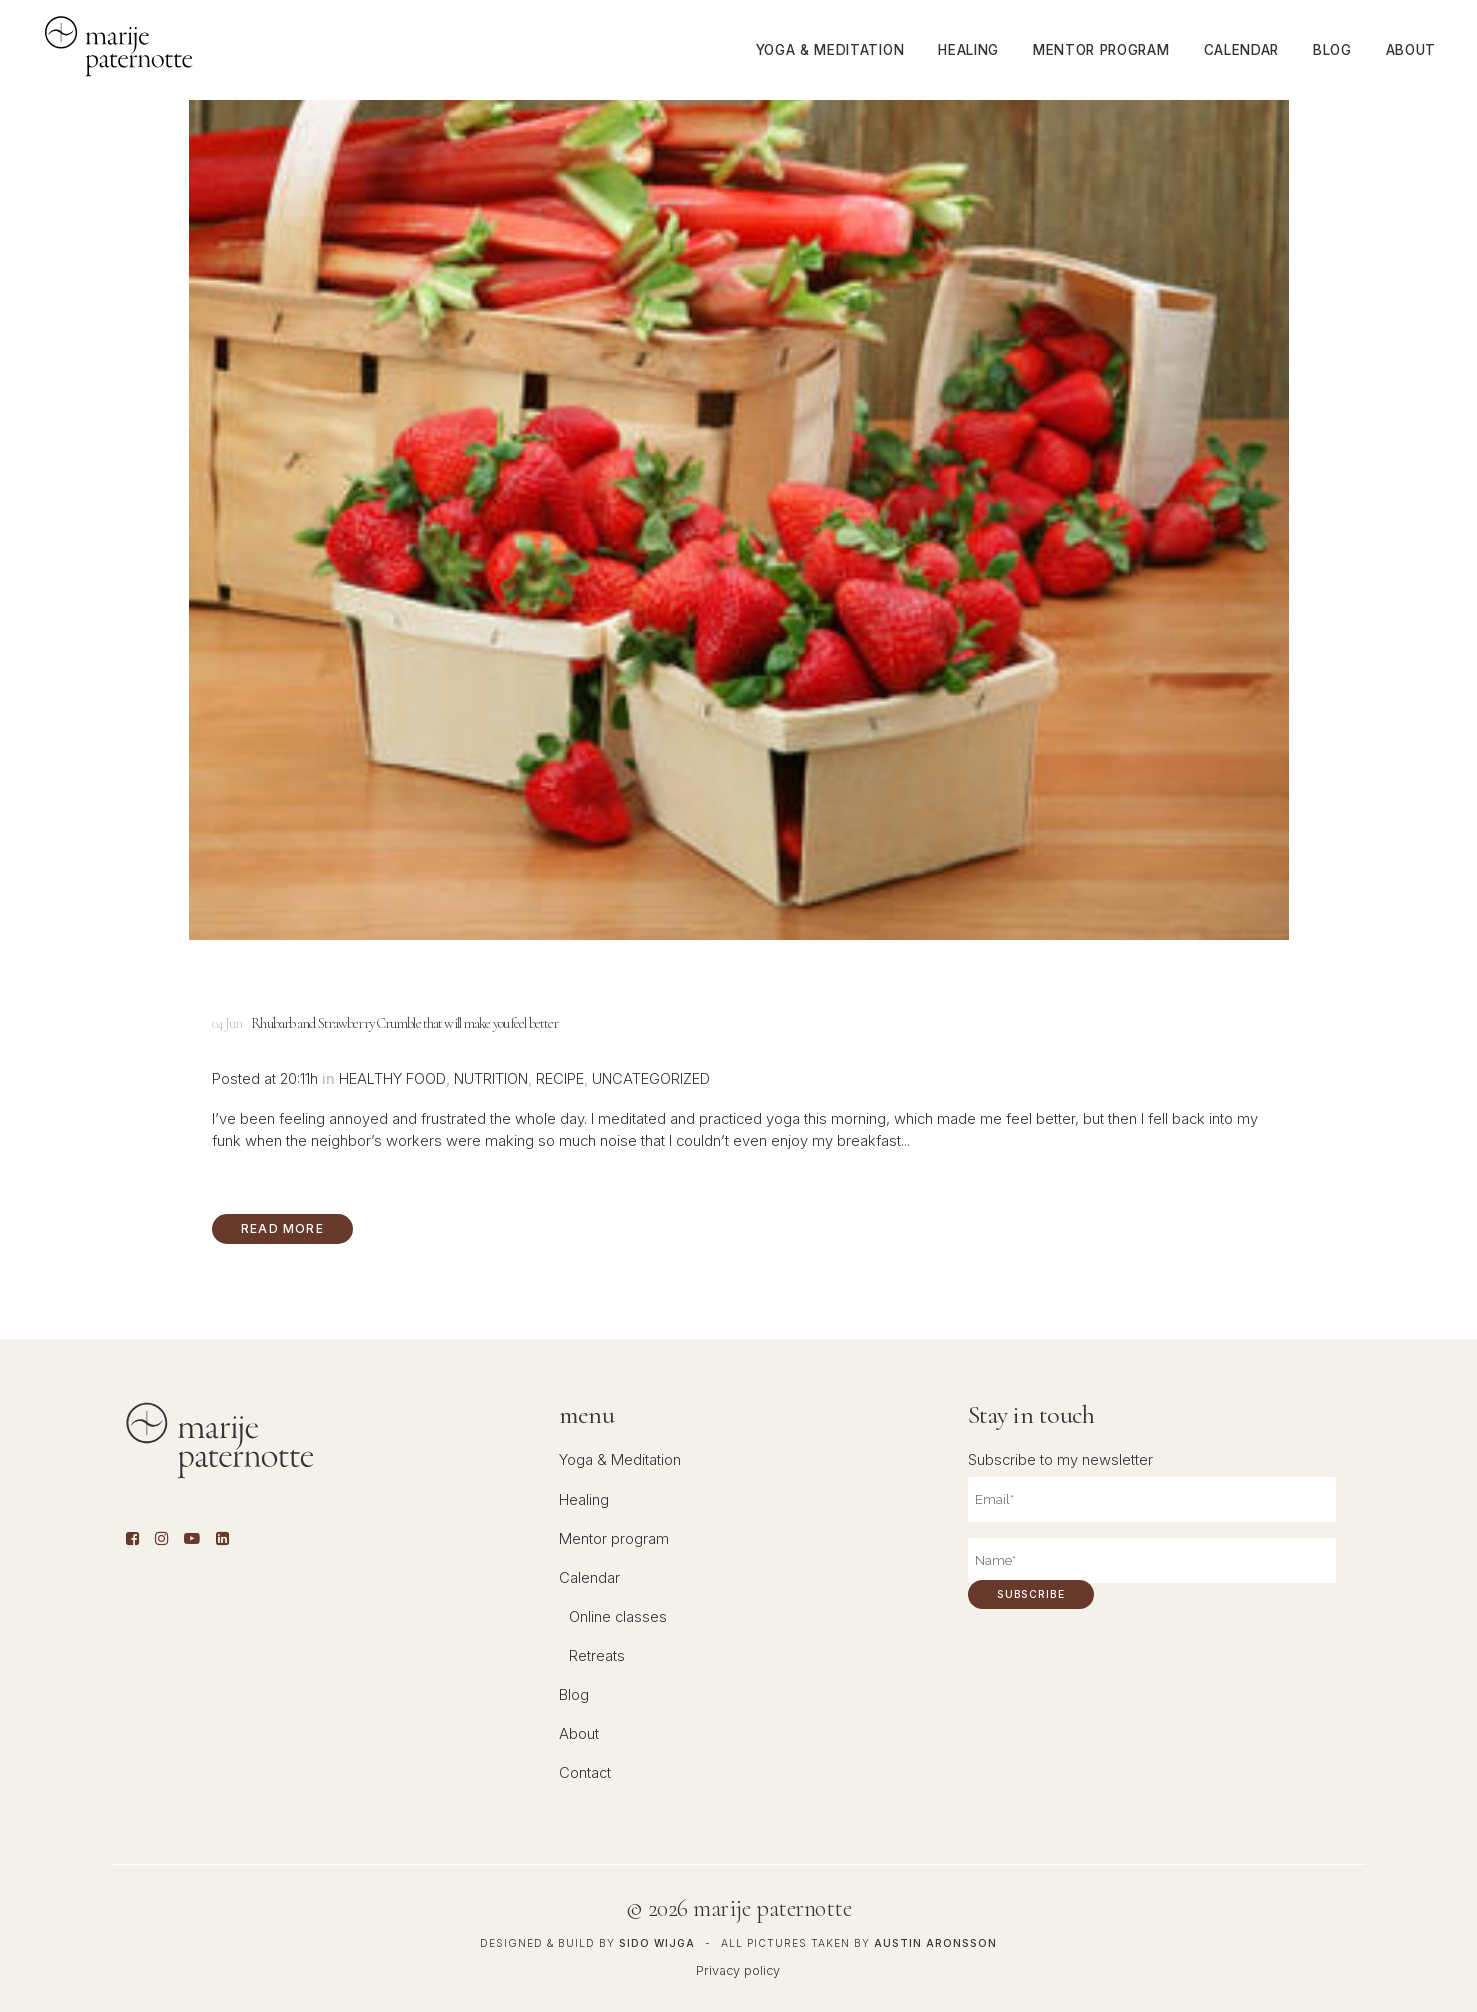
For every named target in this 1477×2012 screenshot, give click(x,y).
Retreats (597, 1656)
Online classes (618, 1617)
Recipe (560, 1079)
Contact (585, 1773)
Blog (574, 1695)
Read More (282, 1228)
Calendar (589, 1578)
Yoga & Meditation (620, 1460)
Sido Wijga (657, 1943)
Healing (584, 1500)
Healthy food (392, 1079)
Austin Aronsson (935, 1943)
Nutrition (491, 1079)
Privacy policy (738, 1970)
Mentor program (614, 1539)
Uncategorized (651, 1079)
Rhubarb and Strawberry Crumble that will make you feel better (404, 1023)
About (579, 1734)
